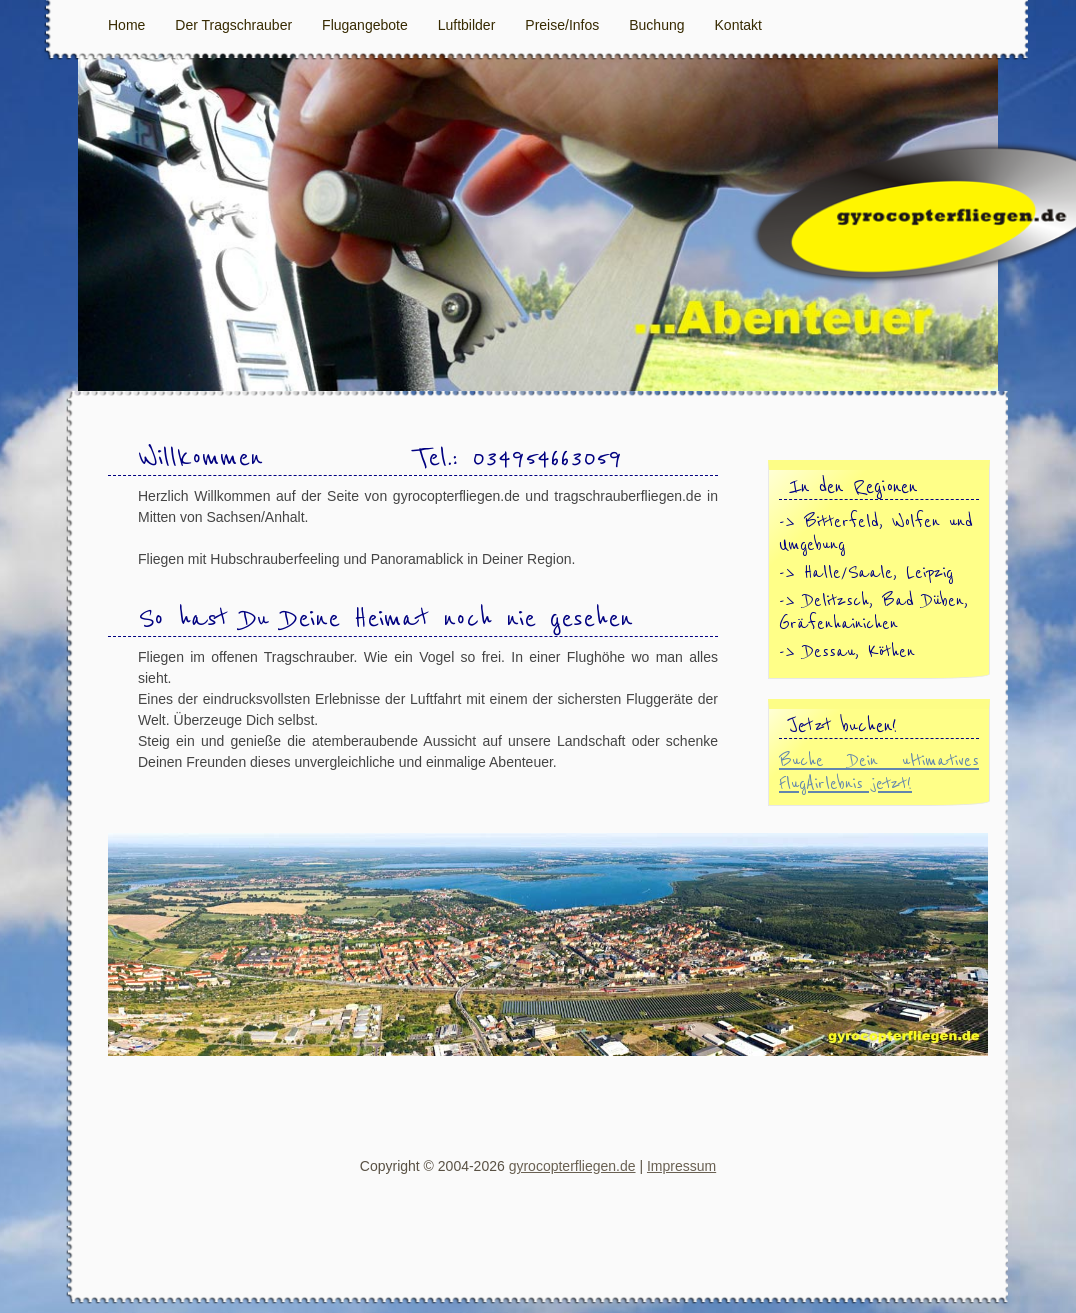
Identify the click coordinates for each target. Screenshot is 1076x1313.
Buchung (656, 25)
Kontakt (738, 25)
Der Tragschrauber (233, 25)
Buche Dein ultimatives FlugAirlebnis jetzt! (879, 772)
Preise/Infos (562, 25)
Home (126, 25)
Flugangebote (365, 25)
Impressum (681, 1166)
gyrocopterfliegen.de (572, 1166)
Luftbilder (467, 25)
